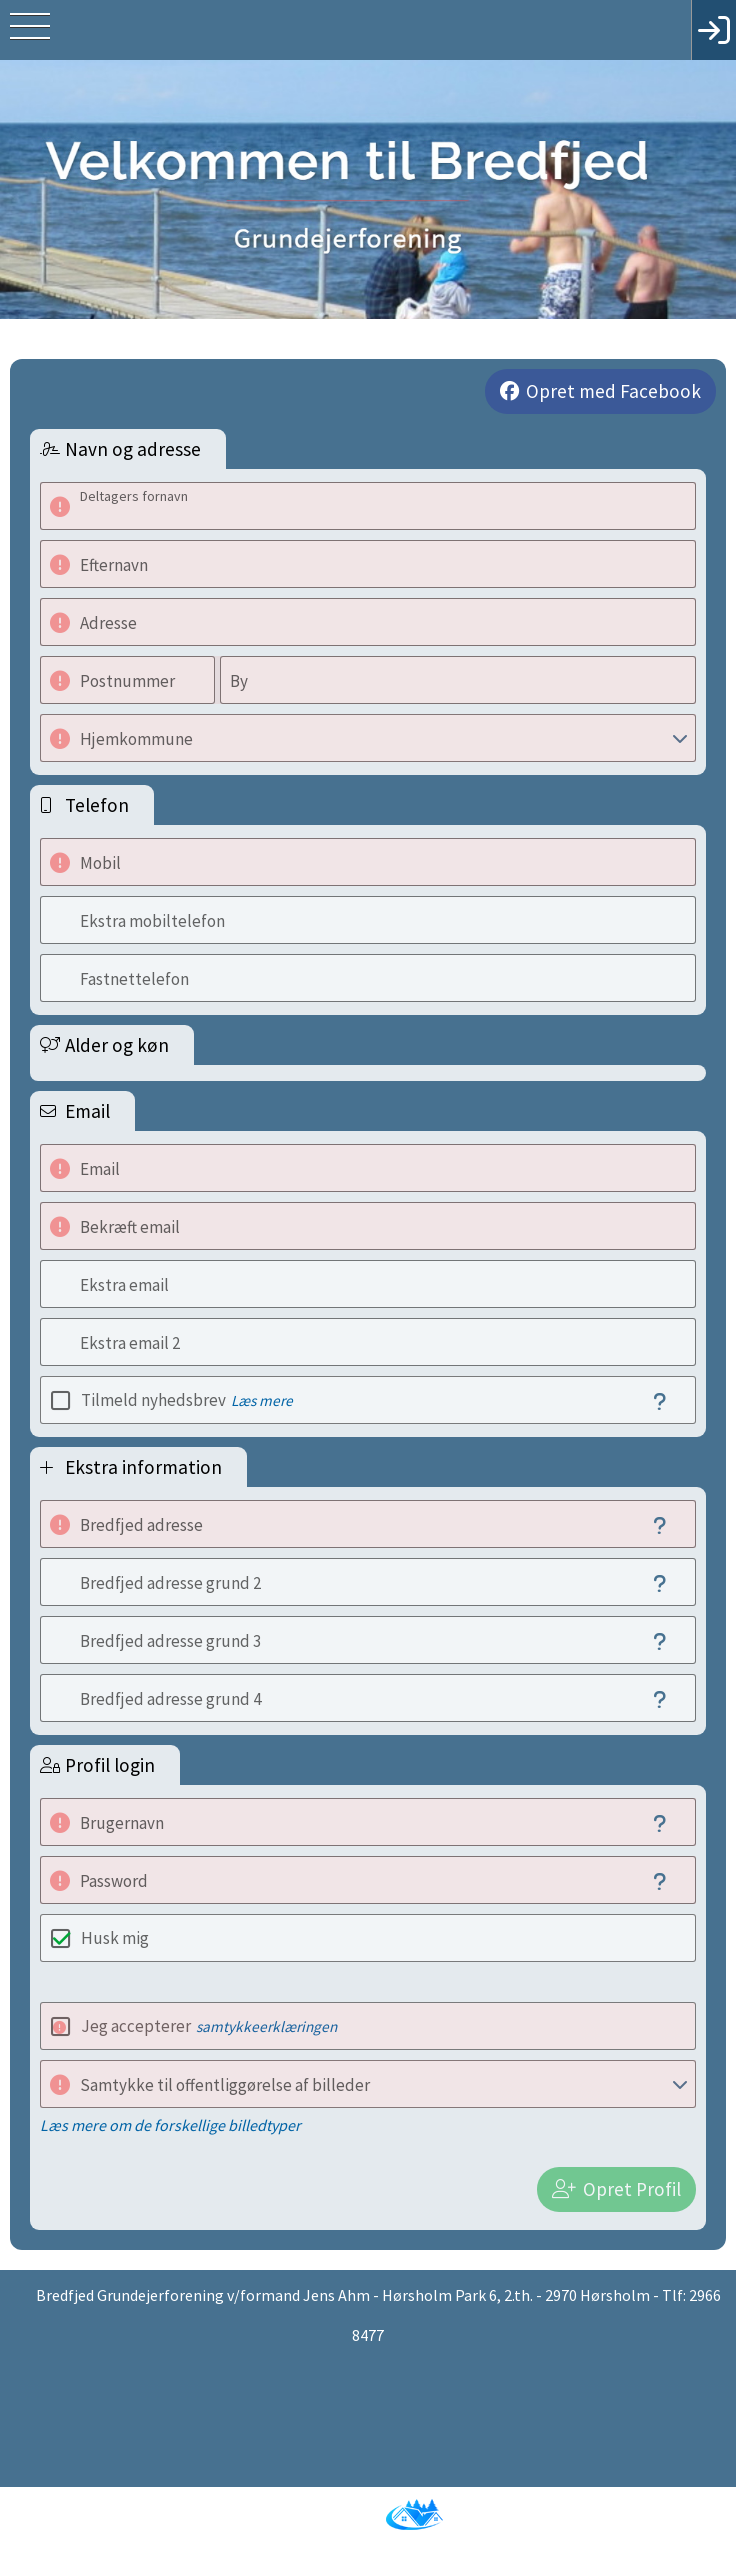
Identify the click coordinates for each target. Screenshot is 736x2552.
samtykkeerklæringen (266, 2026)
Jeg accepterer (209, 2026)
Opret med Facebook (613, 391)
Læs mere (262, 1400)
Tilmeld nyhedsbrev (187, 1400)
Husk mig (115, 1938)
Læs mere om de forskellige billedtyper (170, 2125)
